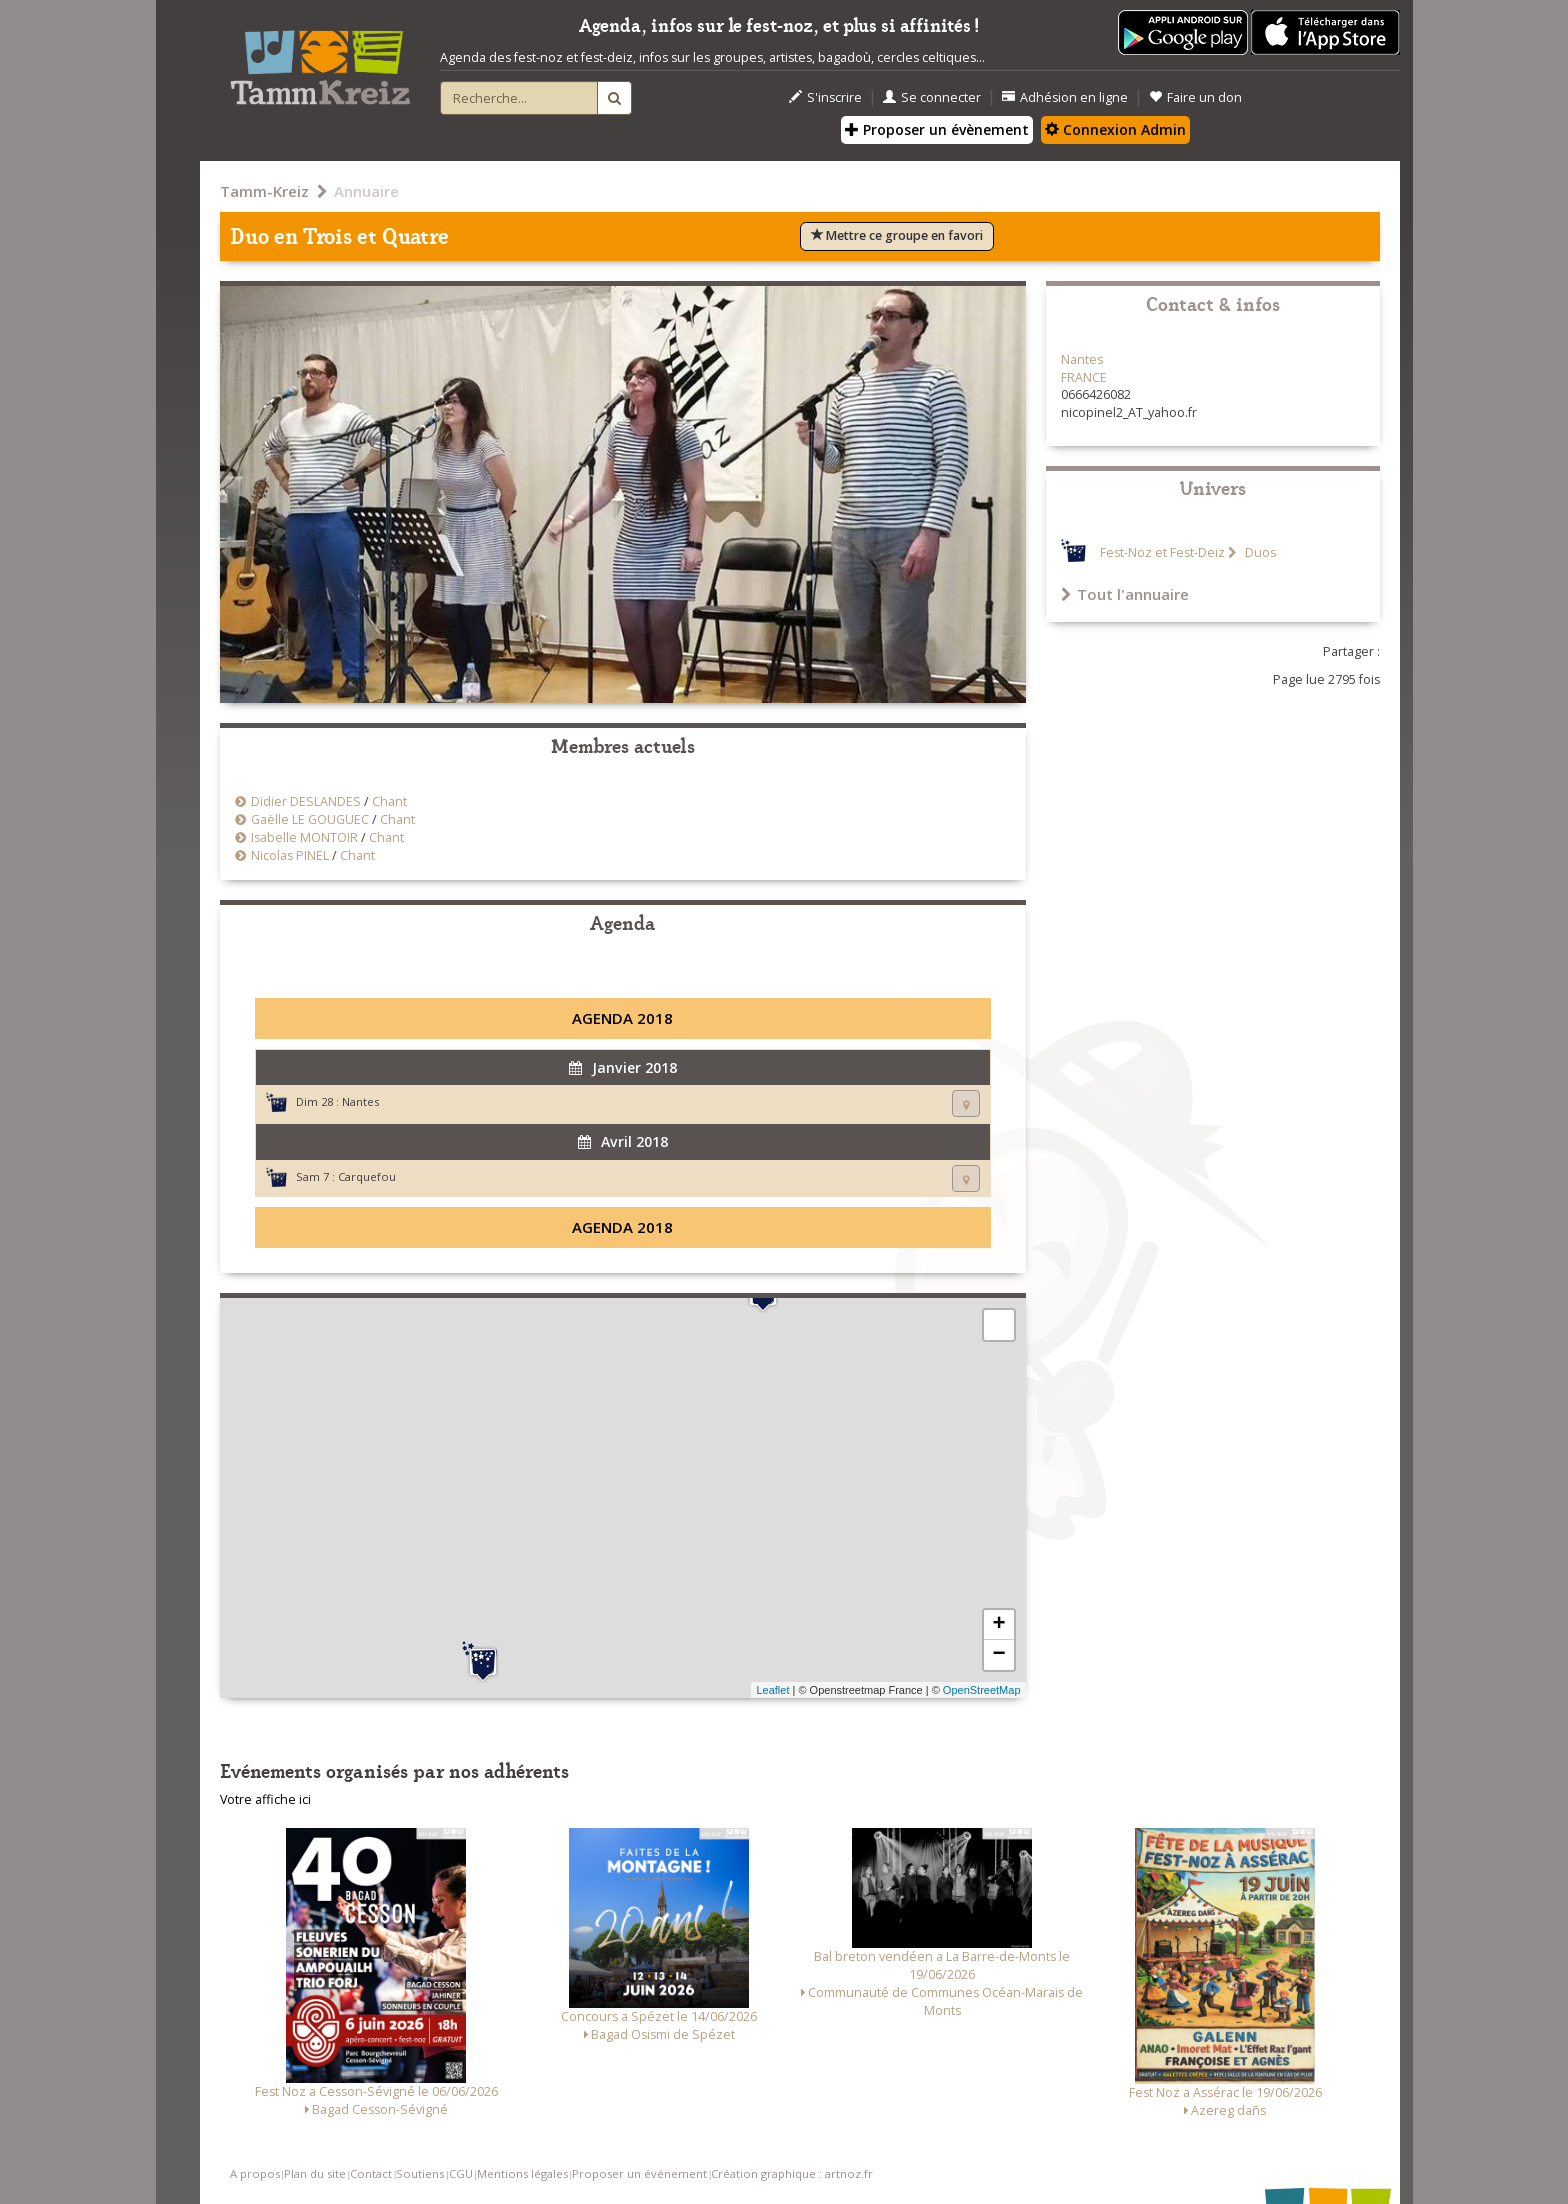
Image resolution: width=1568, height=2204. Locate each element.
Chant (389, 801)
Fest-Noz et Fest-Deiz (1162, 552)
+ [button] (998, 1625)
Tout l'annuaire (1125, 594)
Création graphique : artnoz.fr (792, 2173)
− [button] (998, 1655)
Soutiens (420, 2173)
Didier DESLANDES (306, 801)
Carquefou (367, 1176)
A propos (255, 2173)
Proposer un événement (639, 2173)
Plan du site (315, 2173)
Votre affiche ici (265, 1799)
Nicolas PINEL (290, 855)
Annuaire (366, 191)
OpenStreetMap (982, 1690)
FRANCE (1084, 377)
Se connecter (932, 97)
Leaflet (772, 1690)
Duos (1259, 552)
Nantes (360, 1101)
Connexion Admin (1115, 129)
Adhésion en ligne (1065, 97)
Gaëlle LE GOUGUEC (310, 819)
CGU (461, 2173)
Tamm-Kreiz (264, 191)
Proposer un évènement (937, 129)
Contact (371, 2173)
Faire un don (1195, 97)
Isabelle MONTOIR (304, 837)
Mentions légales (522, 2173)
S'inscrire (825, 97)
